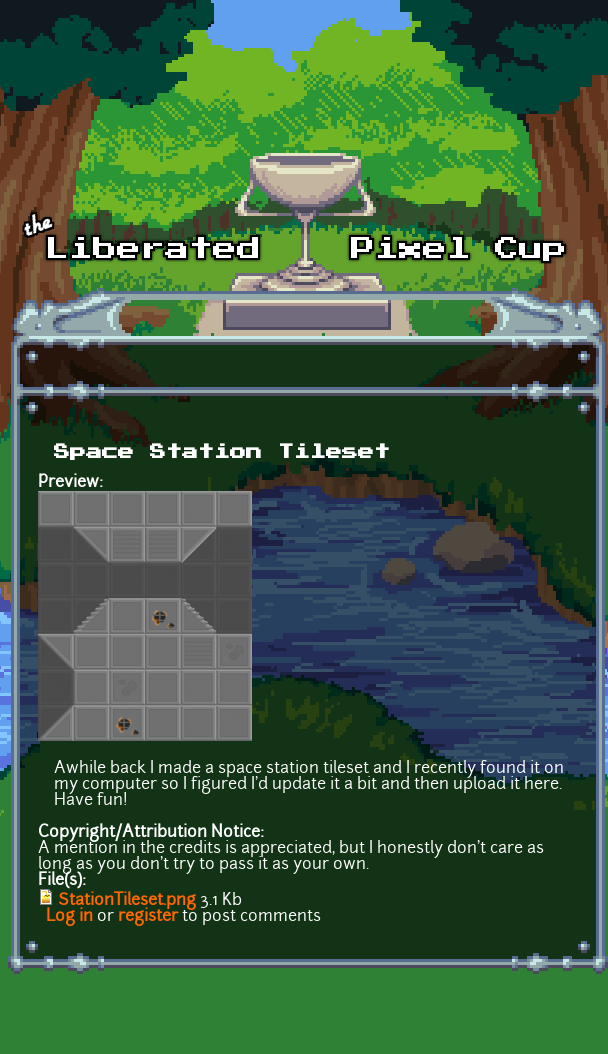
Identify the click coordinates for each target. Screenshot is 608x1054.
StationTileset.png (127, 901)
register (148, 917)
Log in (69, 917)
